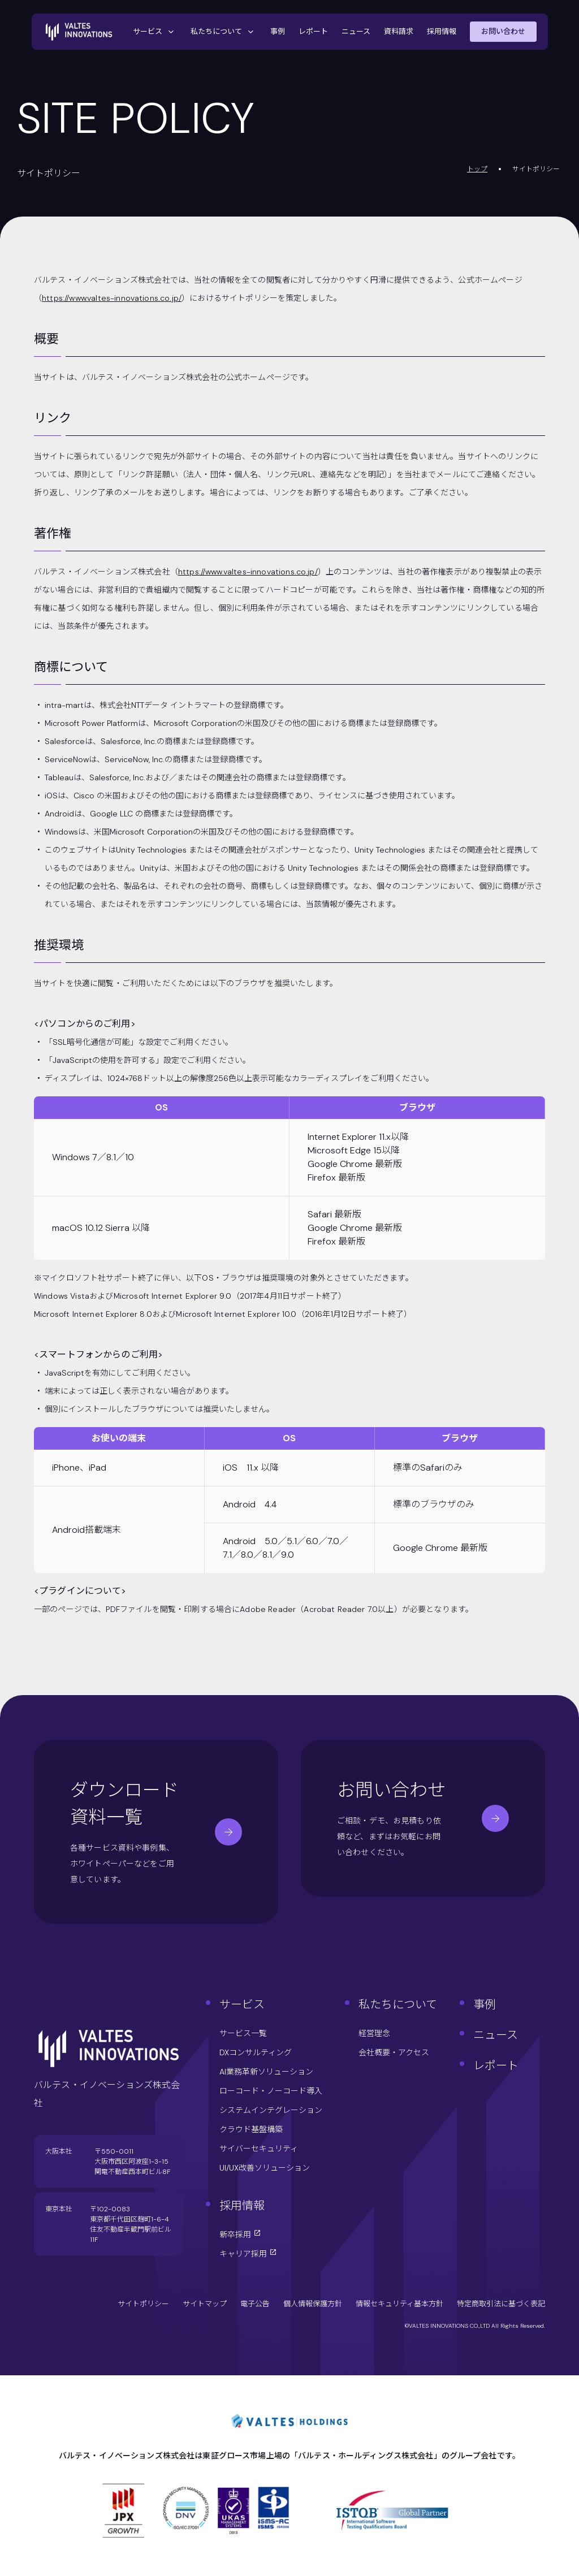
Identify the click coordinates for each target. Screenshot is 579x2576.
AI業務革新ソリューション (266, 2072)
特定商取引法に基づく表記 (501, 2304)
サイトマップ (205, 2304)
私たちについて (224, 31)
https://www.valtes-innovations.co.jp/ (112, 298)
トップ (477, 169)
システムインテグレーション (270, 2110)
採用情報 (441, 31)
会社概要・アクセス (393, 2052)
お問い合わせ (503, 31)
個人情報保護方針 (312, 2304)
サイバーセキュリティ (258, 2148)
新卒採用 (240, 2234)
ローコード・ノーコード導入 (270, 2091)
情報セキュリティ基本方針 (399, 2304)
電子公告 (255, 2304)
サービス (155, 31)
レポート (313, 31)
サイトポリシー (143, 2304)
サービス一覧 (243, 2033)
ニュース (356, 31)
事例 (277, 31)
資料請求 (398, 31)
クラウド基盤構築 (251, 2129)
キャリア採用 (248, 2254)
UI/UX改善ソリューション (264, 2168)
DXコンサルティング (255, 2052)
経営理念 (374, 2033)
